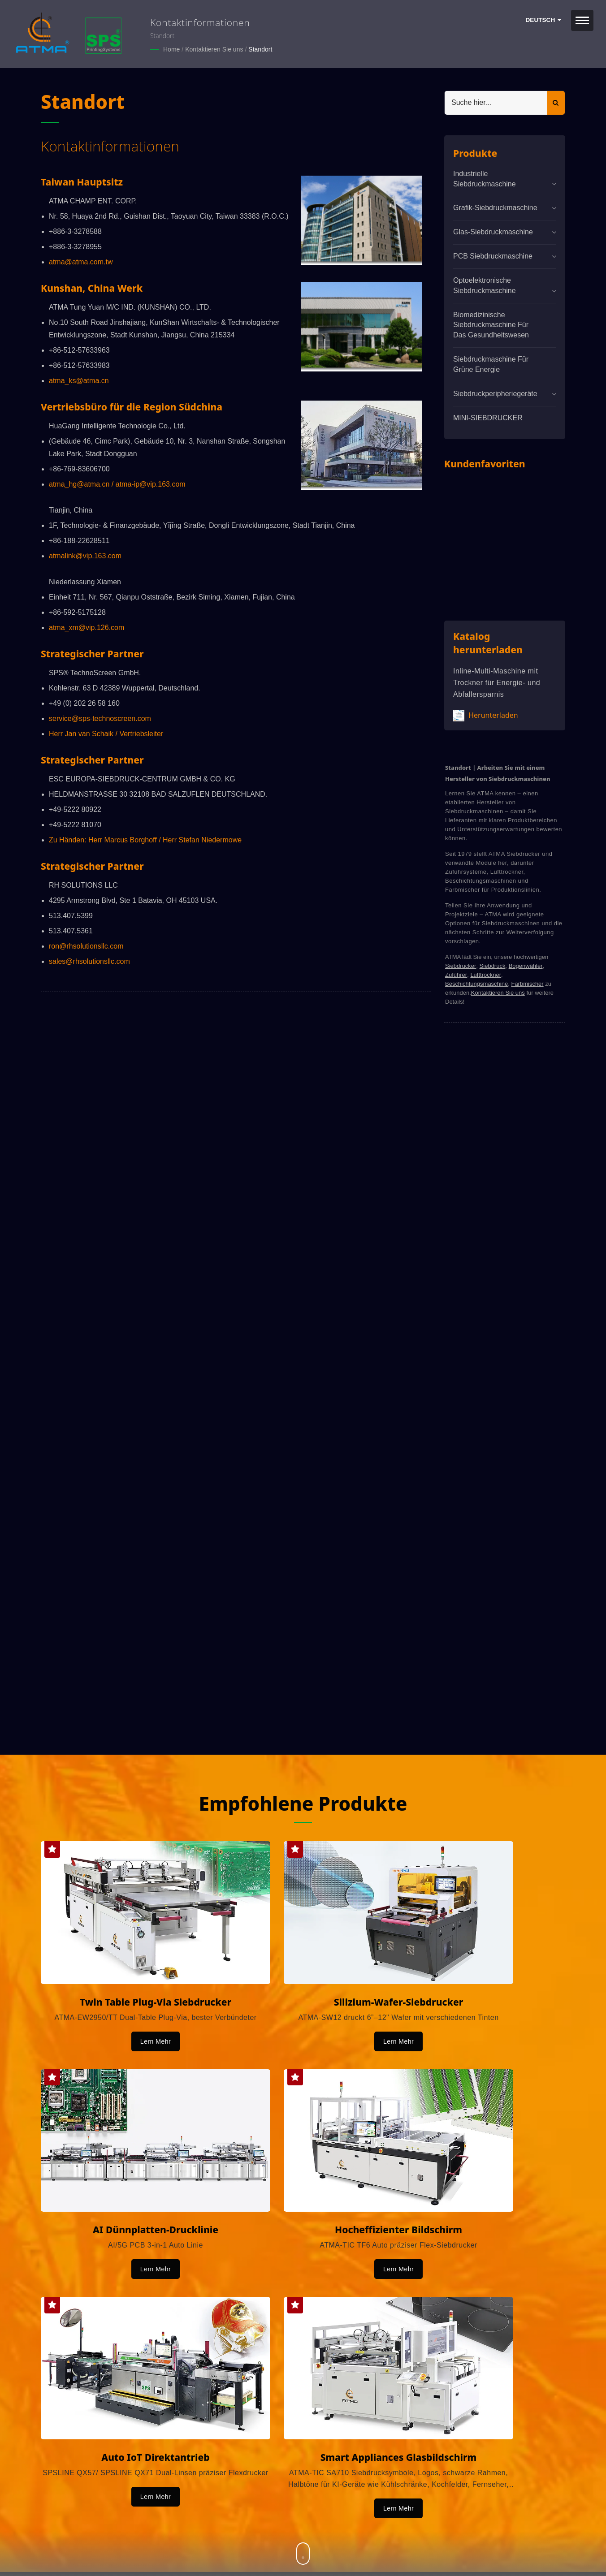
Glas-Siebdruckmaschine (493, 232)
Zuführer (456, 974)
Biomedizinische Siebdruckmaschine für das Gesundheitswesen (491, 325)
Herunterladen (485, 715)
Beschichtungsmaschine (476, 983)
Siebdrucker (460, 965)
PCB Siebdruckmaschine (492, 255)
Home (171, 49)
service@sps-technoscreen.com (100, 718)
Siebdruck (493, 965)
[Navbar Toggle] (582, 20)
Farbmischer (527, 983)
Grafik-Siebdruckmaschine (495, 207)
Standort (260, 49)
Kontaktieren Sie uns (214, 49)
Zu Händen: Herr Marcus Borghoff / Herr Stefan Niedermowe (145, 839)
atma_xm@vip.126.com (86, 627)
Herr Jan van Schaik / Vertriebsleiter (106, 733)
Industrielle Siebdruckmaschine (484, 178)
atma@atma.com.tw (81, 261)
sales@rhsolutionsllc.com (89, 961)
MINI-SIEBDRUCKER (488, 417)
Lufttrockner (485, 974)
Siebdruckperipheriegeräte (495, 393)
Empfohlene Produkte (303, 1803)
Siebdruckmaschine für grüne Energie (490, 364)
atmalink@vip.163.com (85, 555)
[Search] (496, 102)
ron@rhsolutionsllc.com (86, 945)
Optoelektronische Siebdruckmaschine (484, 285)
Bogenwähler (526, 965)
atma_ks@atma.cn (79, 380)
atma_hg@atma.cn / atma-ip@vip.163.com (117, 484)
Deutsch (543, 20)
